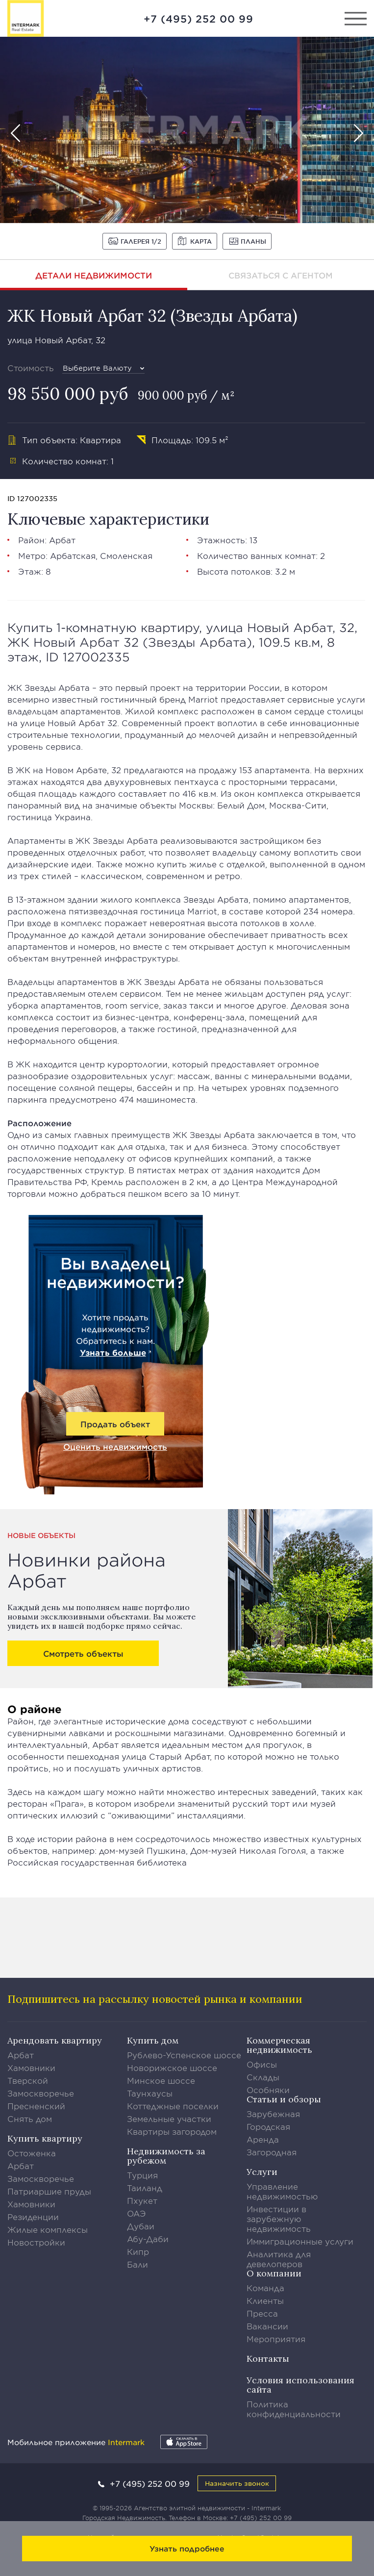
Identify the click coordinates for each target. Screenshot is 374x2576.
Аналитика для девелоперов (279, 2259)
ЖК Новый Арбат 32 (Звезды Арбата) (152, 315)
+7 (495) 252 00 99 (198, 19)
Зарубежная (273, 2114)
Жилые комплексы (47, 2229)
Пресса (262, 2313)
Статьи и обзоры (284, 2099)
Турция (142, 2175)
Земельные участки (169, 2118)
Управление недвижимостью (282, 2191)
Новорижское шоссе (172, 2067)
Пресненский (36, 2106)
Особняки (268, 2090)
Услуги (262, 2171)
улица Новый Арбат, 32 (56, 340)
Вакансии (267, 2326)
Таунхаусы (150, 2093)
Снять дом (29, 2118)
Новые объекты (41, 1535)
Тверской (27, 2080)
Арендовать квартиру (54, 2040)
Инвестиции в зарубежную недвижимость (279, 2218)
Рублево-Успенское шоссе (184, 2055)
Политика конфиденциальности (294, 2409)
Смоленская (126, 555)
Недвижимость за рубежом (166, 2156)
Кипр (138, 2251)
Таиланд (144, 2188)
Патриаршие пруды (49, 2191)
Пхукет (142, 2200)
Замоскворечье (40, 2093)
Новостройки (36, 2242)
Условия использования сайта (300, 2384)
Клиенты (265, 2300)
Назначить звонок (237, 2483)
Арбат (62, 540)
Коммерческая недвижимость (279, 2045)
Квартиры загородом (172, 2131)
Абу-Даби (148, 2239)
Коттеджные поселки (173, 2106)
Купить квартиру (44, 2138)
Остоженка (31, 2153)
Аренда (263, 2139)
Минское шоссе (161, 2080)
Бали (137, 2264)
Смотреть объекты (83, 1653)
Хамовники (31, 2067)
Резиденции (33, 2217)
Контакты (268, 2358)
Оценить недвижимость (115, 1446)
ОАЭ (136, 2213)
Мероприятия (276, 2339)
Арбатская (73, 555)
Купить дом (152, 2040)
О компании (274, 2273)
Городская (268, 2126)
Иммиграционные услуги (300, 2241)
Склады (263, 2077)
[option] (187, 130)
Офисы (262, 2064)
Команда (265, 2288)
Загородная (272, 2152)
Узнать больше (113, 1352)
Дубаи (140, 2226)
